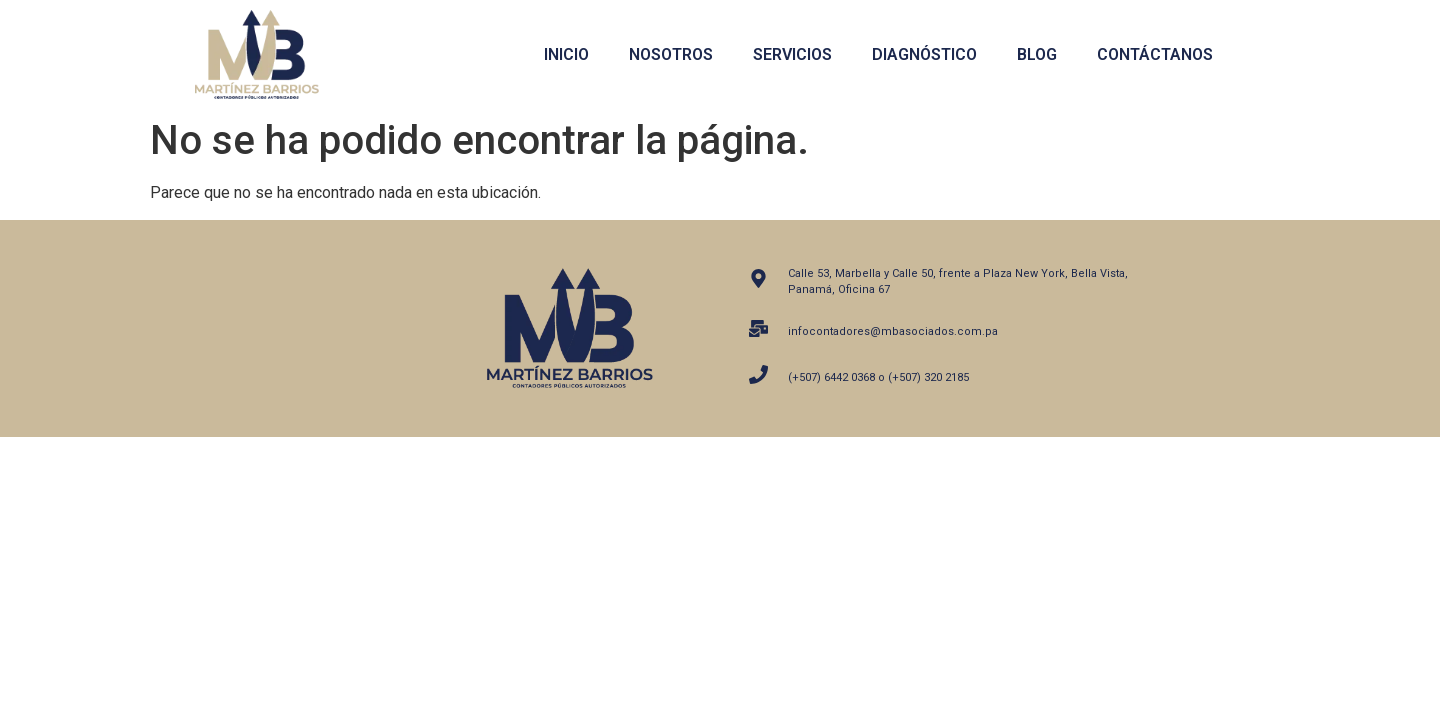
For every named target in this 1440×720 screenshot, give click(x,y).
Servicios (792, 54)
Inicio (566, 54)
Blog (1037, 54)
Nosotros (671, 54)
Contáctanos (1155, 54)
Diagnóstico (924, 54)
